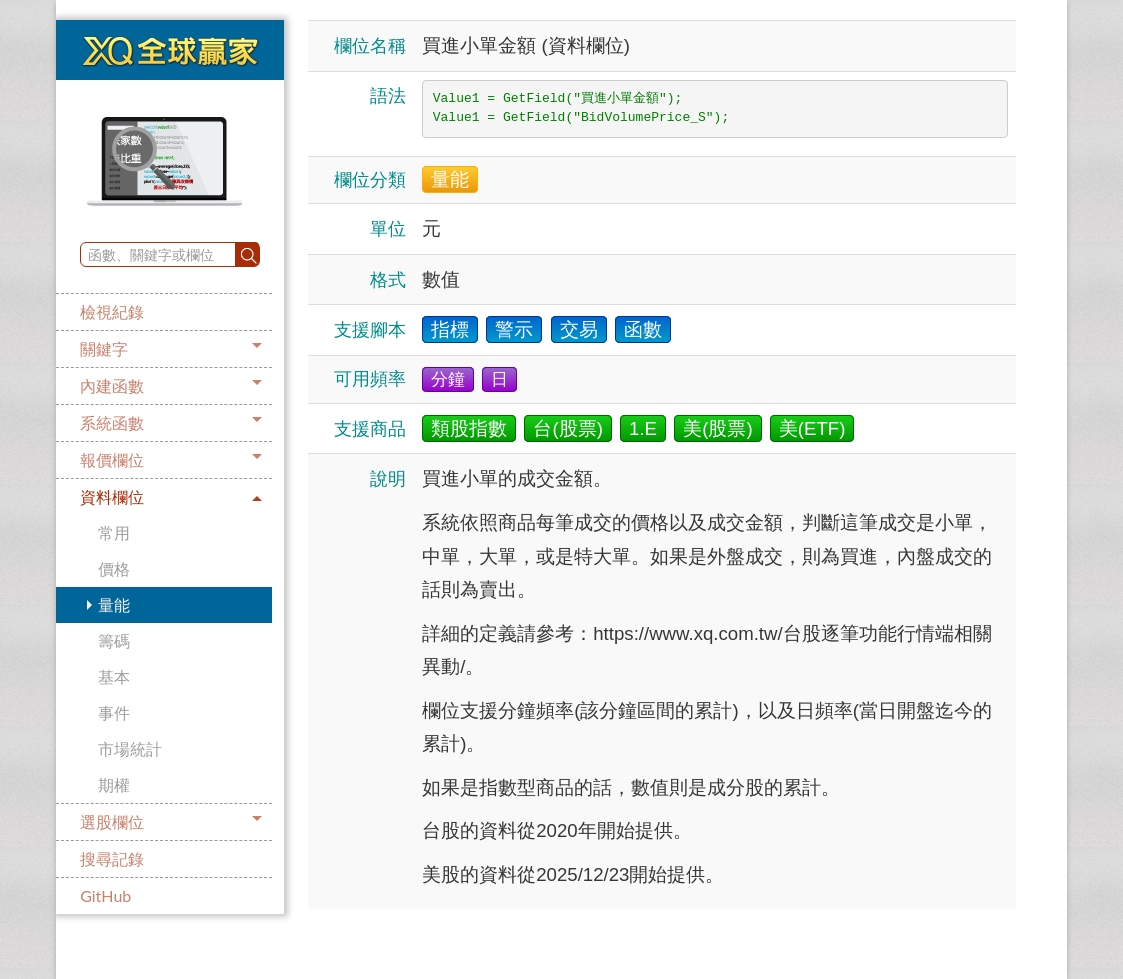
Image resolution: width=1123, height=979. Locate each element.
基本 (114, 676)
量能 (114, 604)
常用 (114, 532)
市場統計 (130, 748)
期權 (114, 784)
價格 (114, 568)
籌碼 (114, 640)
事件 (114, 712)
